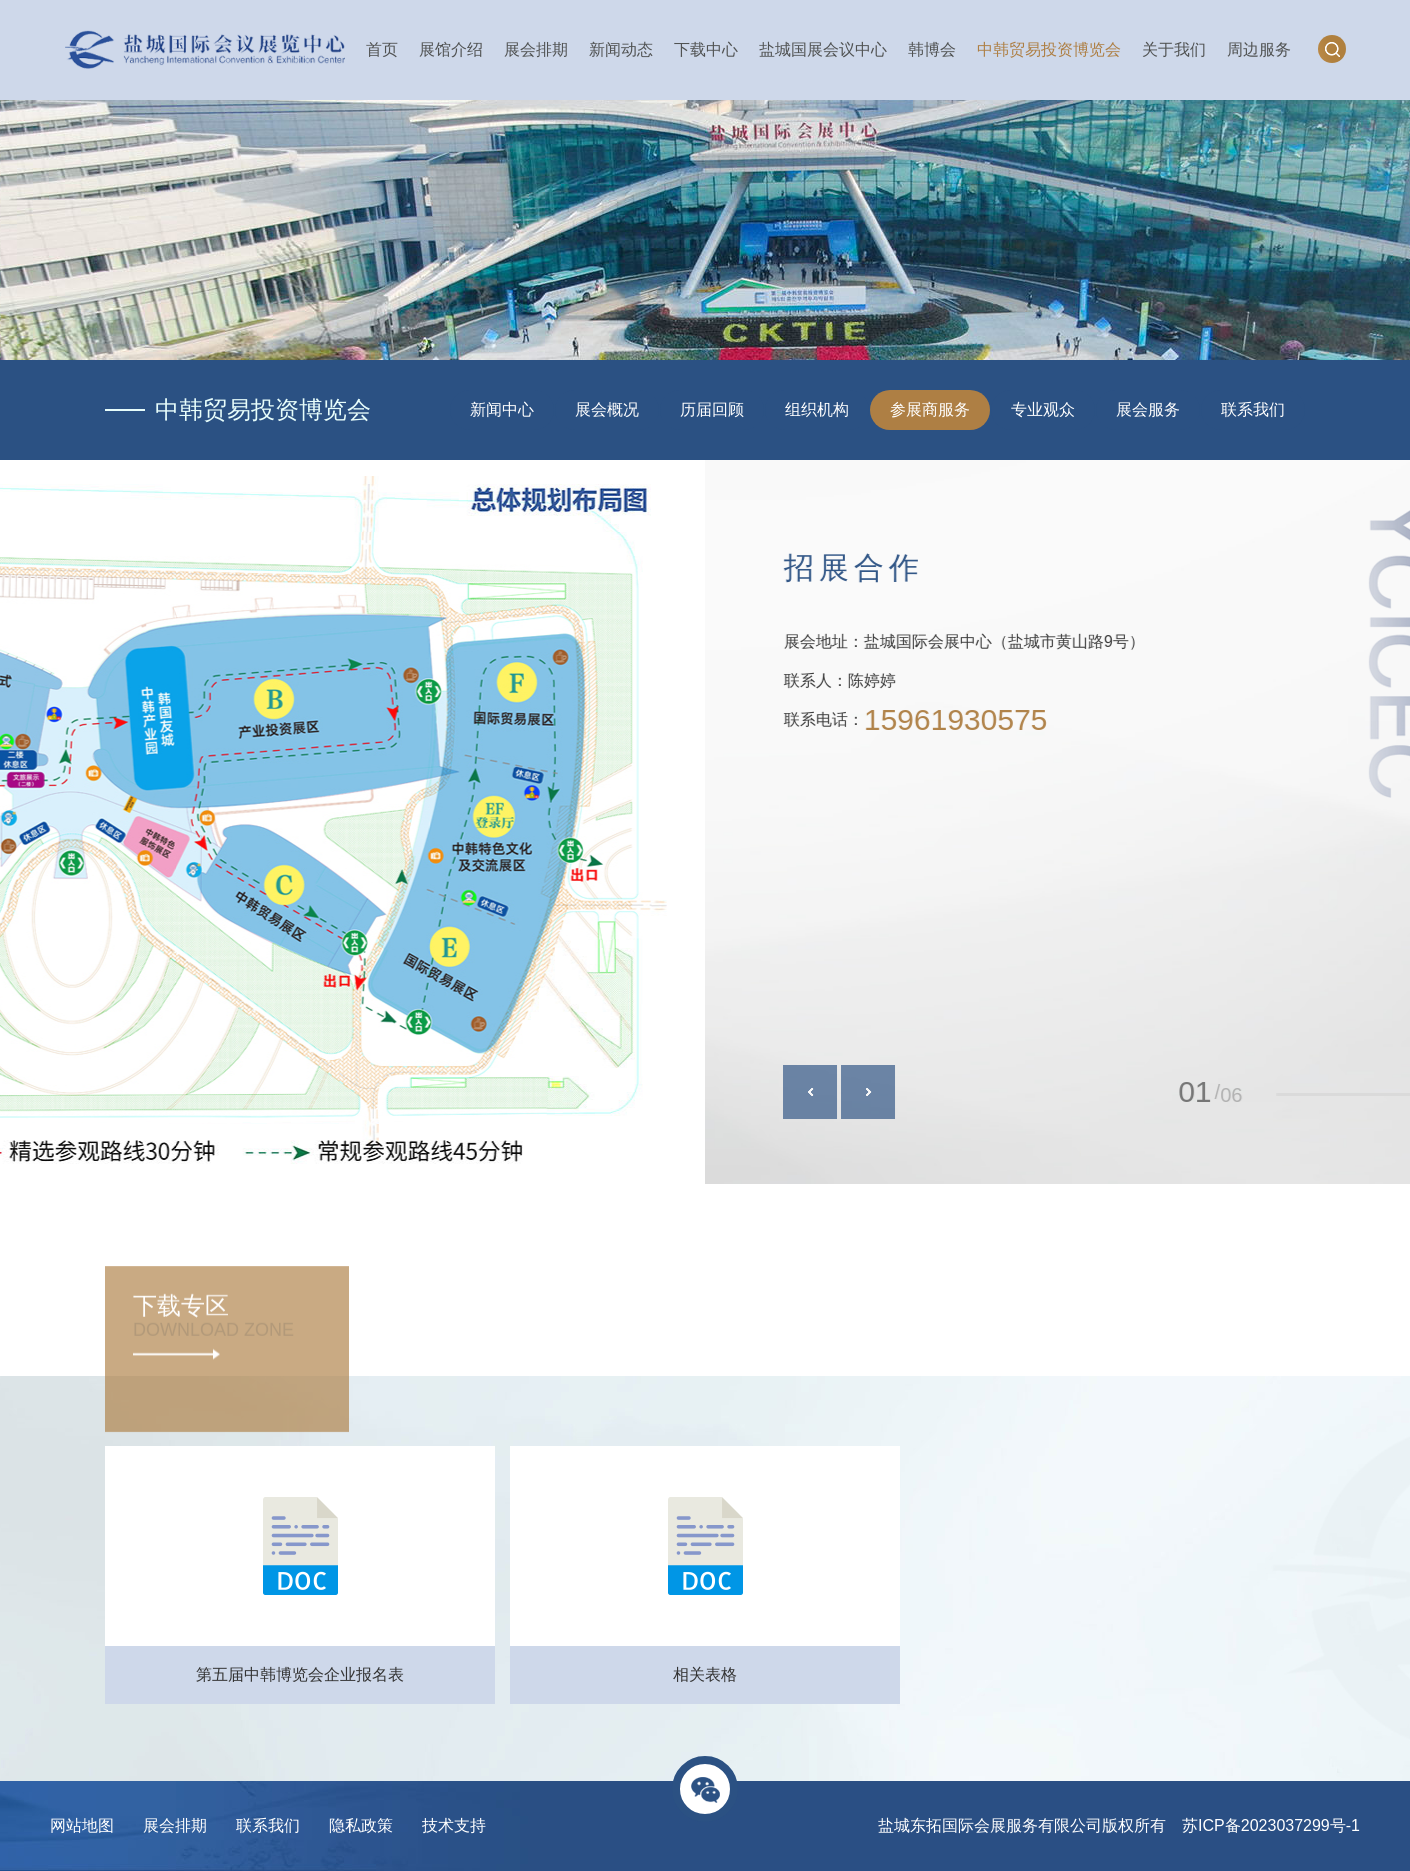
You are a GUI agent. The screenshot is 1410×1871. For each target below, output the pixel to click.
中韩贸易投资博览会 (1049, 49)
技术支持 (454, 1825)
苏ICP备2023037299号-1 (1271, 1825)
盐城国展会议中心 (823, 49)
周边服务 (1259, 49)
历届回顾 (712, 409)
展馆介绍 (451, 49)
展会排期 (536, 49)
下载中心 (706, 49)
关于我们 (1174, 49)
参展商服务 (930, 409)
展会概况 (607, 409)
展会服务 (1148, 409)
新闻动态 (621, 49)
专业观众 (1043, 409)
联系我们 (1253, 409)
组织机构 (817, 409)
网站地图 (82, 1825)
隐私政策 (361, 1825)
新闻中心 (502, 409)
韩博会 (932, 49)
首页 (382, 49)
